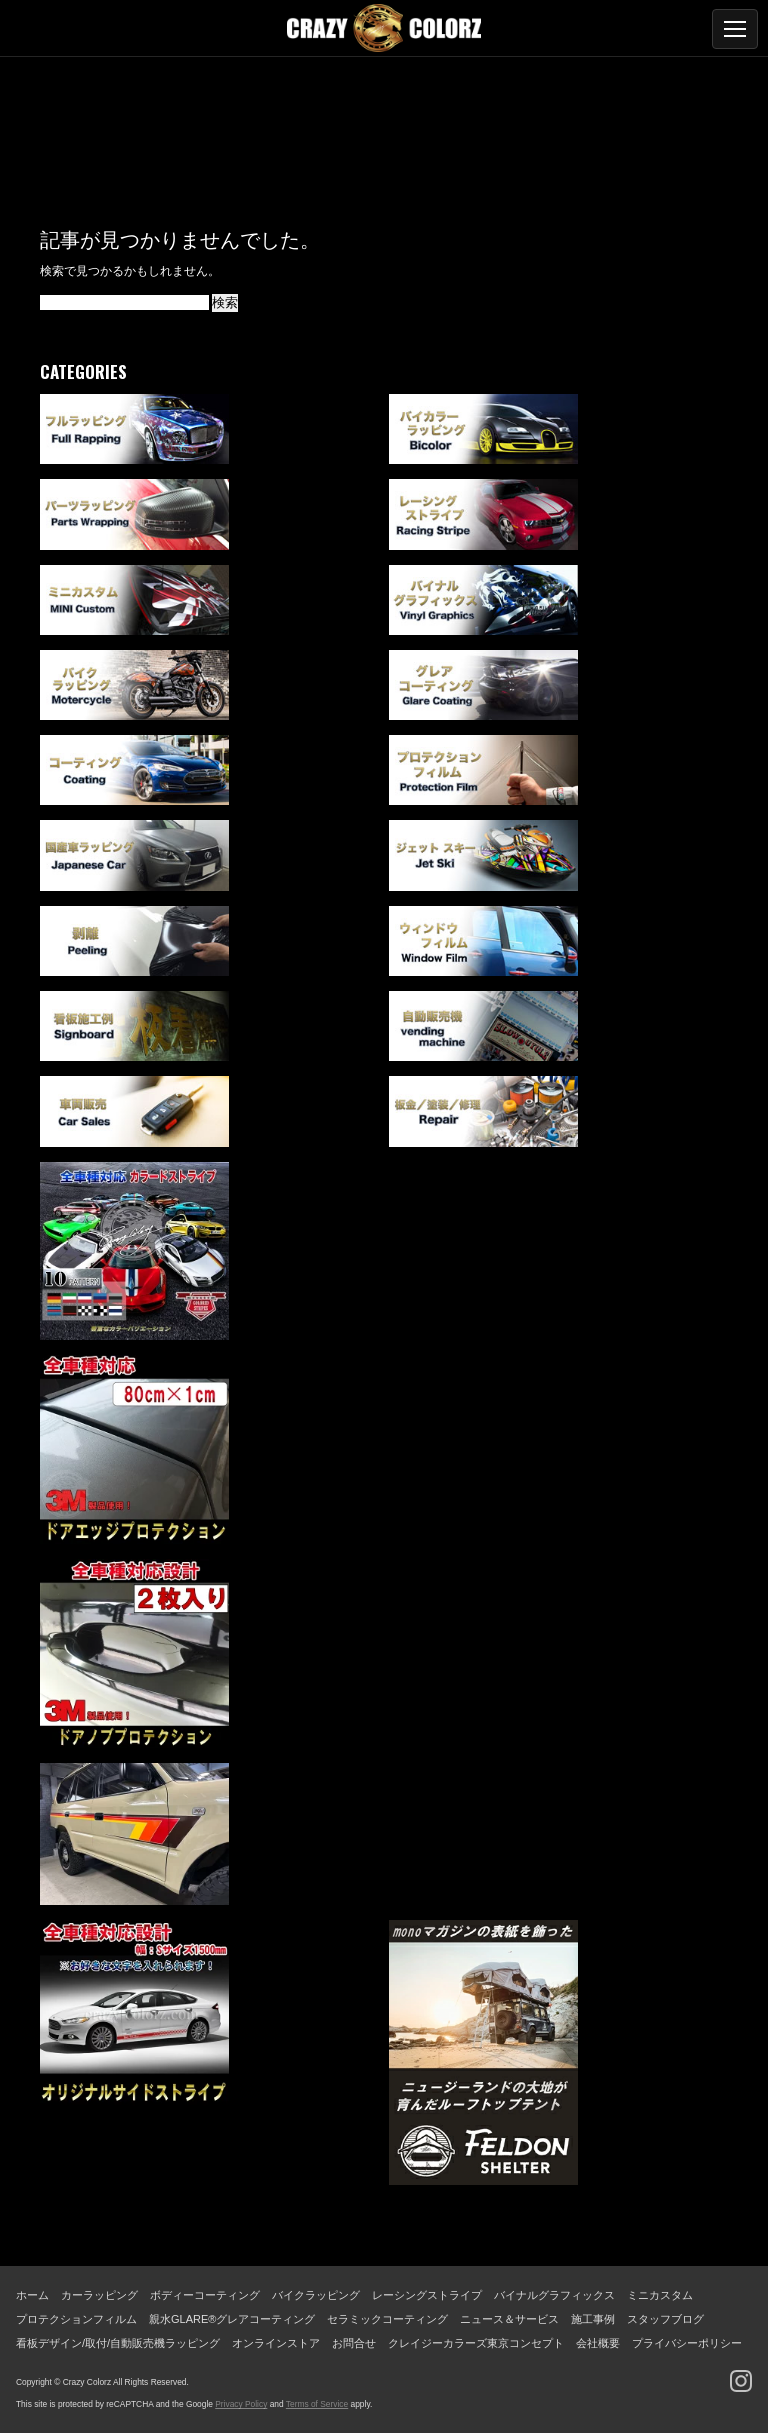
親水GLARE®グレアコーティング (232, 2319)
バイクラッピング (316, 2295)
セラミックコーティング (387, 2319)
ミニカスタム (660, 2295)
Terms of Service (317, 2404)
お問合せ (354, 2343)
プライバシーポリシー (687, 2343)
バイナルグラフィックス (554, 2295)
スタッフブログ (665, 2319)
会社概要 (598, 2343)
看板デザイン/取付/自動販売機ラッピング (118, 2343)
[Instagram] (741, 2382)
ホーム (32, 2295)
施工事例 (593, 2319)
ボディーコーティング (205, 2295)
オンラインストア (276, 2343)
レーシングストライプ (427, 2295)
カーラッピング (99, 2295)
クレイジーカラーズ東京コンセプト (476, 2343)
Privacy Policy (241, 2404)
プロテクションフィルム (76, 2319)
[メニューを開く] (735, 29)
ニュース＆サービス (509, 2319)
